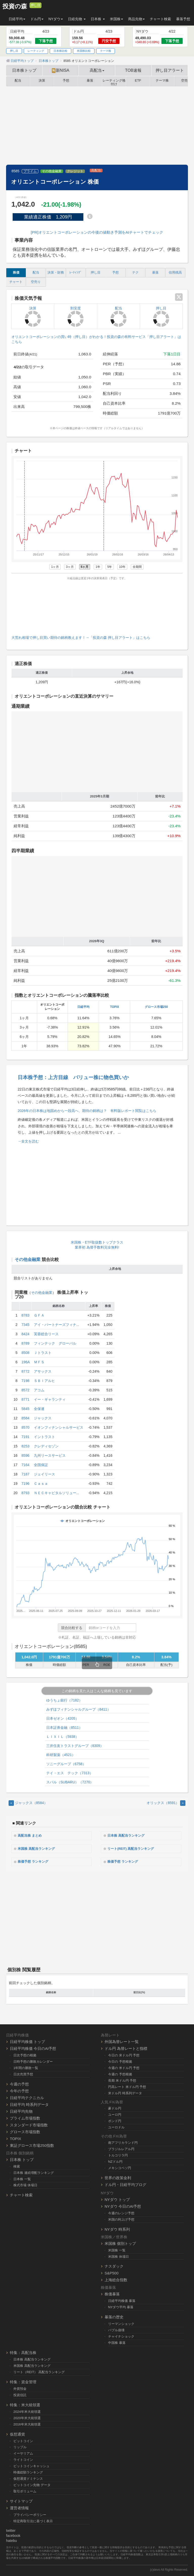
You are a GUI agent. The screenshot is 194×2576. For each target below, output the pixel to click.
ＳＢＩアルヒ (44, 1381)
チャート (15, 282)
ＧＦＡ (39, 1315)
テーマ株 (105, 50)
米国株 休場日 (118, 2255)
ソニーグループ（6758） (66, 1764)
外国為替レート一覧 (122, 2040)
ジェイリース (44, 1474)
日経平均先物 (21, 2110)
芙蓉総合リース (46, 1334)
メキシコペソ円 (119, 2167)
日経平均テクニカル (27, 2097)
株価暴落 (112, 2293)
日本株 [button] (98, 19)
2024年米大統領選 (27, 2411)
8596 (25, 1455)
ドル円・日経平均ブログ (125, 2183)
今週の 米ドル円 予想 (123, 2067)
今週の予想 (19, 2083)
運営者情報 (19, 2507)
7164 (25, 1465)
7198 (25, 1381)
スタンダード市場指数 (29, 2124)
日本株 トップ (22, 2158)
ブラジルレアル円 (121, 2148)
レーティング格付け (114, 81)
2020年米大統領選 (27, 2417)
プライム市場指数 (25, 2117)
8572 (25, 1390)
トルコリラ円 (118, 2154)
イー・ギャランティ (50, 1399)
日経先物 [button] (77, 19)
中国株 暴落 (117, 2342)
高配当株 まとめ (32, 1835)
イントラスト (44, 1437)
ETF (138, 80)
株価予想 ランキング (35, 1861)
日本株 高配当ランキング (129, 1835)
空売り (36, 282)
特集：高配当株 (23, 2351)
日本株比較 (60, 50)
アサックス (43, 1371)
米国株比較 (84, 50)
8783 (25, 1315)
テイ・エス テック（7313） (69, 1773)
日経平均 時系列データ (29, 2103)
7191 (25, 1437)
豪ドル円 (114, 2107)
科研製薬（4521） (60, 1755)
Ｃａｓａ (41, 1483)
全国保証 (41, 1465)
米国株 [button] (116, 19)
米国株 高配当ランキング (39, 1848)
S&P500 (111, 2272)
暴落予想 (183, 19)
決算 (42, 80)
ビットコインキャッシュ (31, 2465)
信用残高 (175, 272)
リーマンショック (121, 2323)
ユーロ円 (114, 2114)
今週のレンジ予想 (121, 2212)
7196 (25, 1483)
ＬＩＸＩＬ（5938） (62, 1737)
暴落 (90, 80)
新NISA (60, 70)
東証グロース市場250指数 (32, 2144)
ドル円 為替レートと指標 (126, 2047)
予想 (66, 80)
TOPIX (114, 1007)
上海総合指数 (116, 2279)
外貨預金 (20, 2388)
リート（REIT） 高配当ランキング (39, 2371)
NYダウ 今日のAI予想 (123, 2205)
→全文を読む (28, 1141)
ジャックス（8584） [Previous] (28, 1803)
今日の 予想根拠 (120, 2060)
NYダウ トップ (117, 2198)
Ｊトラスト (43, 1353)
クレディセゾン (46, 1446)
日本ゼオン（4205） (62, 1718)
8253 (25, 1446)
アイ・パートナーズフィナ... (56, 1325)
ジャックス (43, 1418)
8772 (25, 1371)
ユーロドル (116, 2126)
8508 (25, 1353)
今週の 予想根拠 (120, 2073)
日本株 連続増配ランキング (33, 2171)
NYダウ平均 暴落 (120, 2306)
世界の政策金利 (118, 2177)
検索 (16, 2165)
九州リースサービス (50, 1455)
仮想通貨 (17, 2433)
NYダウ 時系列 (117, 2228)
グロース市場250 (156, 1007)
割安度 (75, 316)
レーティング (36, 50)
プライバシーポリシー (29, 2514)
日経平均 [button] (17, 19)
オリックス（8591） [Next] (166, 1803)
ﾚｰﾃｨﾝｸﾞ (75, 272)
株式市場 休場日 (25, 2184)
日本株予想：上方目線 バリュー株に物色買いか (73, 1077)
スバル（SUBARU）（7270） (70, 1782)
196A (25, 1362)
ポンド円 (114, 2120)
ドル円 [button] (36, 19)
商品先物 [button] (136, 19)
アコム (39, 1390)
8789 (25, 1343)
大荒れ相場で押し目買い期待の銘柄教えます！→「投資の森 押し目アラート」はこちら (80, 638)
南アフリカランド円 (123, 2142)
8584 (25, 1418)
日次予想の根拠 (24, 2054)
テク (135, 272)
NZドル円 (115, 2160)
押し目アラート (170, 70)
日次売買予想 (23, 2073)
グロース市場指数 (25, 2131)
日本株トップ (24, 70)
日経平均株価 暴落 (121, 2300)
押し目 (35, 5)
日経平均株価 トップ (27, 2040)
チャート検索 (160, 19)
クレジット (75, 171)
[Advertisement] (97, 126)
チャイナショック (121, 2335)
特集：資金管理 (23, 2381)
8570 (25, 1427)
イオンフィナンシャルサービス (58, 1427)
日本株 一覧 (22, 2178)
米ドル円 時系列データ (125, 2092)
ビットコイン (23, 2440)
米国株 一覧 (117, 2249)
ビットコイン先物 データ (32, 2484)
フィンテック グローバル (55, 1343)
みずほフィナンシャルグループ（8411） (78, 1709)
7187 (25, 1474)
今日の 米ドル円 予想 (123, 2054)
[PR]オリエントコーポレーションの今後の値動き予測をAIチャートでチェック (97, 232)
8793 (25, 1493)
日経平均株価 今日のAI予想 (33, 2047)
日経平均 (83, 1007)
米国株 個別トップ (120, 2242)
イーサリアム (23, 2452)
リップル (20, 2446)
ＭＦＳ (39, 1362)
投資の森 (15, 6)
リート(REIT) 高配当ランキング (134, 1848)
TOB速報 (133, 70)
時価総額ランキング (28, 2471)
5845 (25, 1409)
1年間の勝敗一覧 (25, 2067)
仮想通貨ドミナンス (28, 2478)
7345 (25, 1325)
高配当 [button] (97, 70)
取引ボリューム (24, 2490)
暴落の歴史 (114, 2316)
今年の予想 (19, 2090)
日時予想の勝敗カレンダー (33, 2060)
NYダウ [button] (55, 19)
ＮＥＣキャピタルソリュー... (56, 1493)
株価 (16, 272)
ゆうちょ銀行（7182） (64, 1700)
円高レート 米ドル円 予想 (127, 2085)
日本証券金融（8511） (64, 1728)
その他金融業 (52, 171)
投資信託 (20, 2394)
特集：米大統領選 (25, 2404)
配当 (18, 80)
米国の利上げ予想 (121, 2218)
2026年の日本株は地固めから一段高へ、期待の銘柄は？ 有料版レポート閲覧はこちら (87, 1111)
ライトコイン (23, 2459)
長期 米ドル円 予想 (122, 2079)
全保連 (39, 1409)
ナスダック (114, 2265)
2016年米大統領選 (27, 2423)
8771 (25, 1399)
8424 (25, 1334)
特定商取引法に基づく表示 (33, 2520)
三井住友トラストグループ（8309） (75, 1746)
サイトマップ (21, 2500)
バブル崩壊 (116, 2329)
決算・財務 (55, 272)
